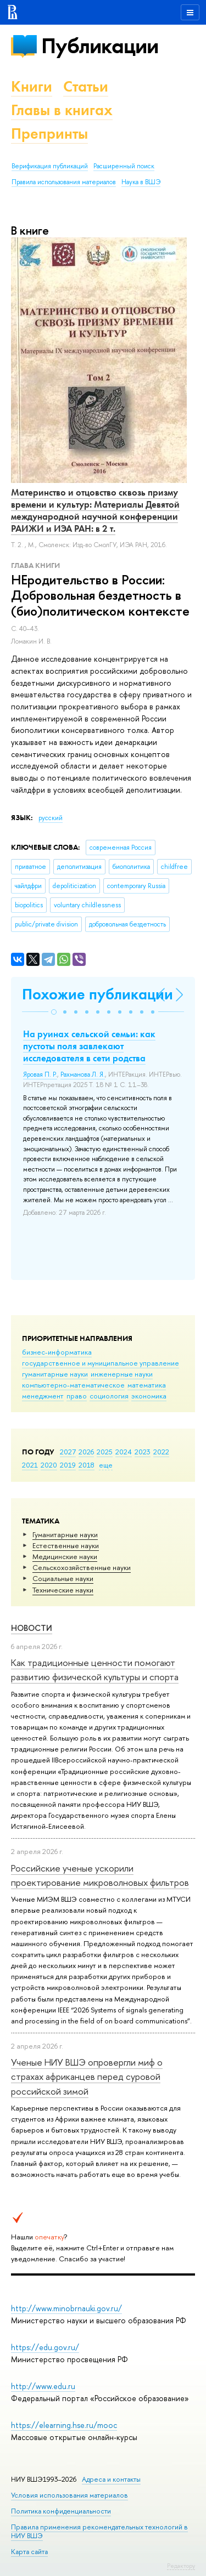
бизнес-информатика (57, 1352)
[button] (53, 1011)
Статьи (85, 86)
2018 (86, 1465)
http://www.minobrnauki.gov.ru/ (66, 2308)
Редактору (181, 2565)
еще (106, 1465)
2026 (86, 1452)
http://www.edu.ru (43, 2386)
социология (109, 1396)
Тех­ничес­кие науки (62, 1590)
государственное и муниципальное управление (100, 1363)
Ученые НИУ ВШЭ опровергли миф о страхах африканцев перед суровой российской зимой (87, 2076)
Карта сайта (29, 2551)
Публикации (99, 46)
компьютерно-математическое (73, 1385)
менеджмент (43, 1396)
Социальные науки (62, 1578)
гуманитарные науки (55, 1374)
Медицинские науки (64, 1556)
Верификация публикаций (50, 166)
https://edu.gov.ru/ (45, 2347)
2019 (68, 1465)
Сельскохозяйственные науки (81, 1567)
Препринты (49, 133)
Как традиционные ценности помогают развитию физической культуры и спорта (95, 1669)
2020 (49, 1465)
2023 (143, 1452)
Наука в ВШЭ (140, 182)
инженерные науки (122, 1374)
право (76, 1396)
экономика (148, 1396)
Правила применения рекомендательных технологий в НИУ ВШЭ (99, 2531)
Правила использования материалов (64, 182)
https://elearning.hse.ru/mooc (64, 2425)
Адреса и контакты (111, 2479)
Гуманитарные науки (65, 1534)
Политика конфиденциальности (61, 2511)
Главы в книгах (62, 110)
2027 (68, 1452)
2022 (161, 1452)
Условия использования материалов (69, 2495)
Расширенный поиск (123, 166)
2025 (105, 1452)
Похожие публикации (97, 994)
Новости (31, 1628)
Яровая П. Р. (40, 1074)
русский (50, 818)
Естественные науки (65, 1545)
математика (146, 1385)
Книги (31, 86)
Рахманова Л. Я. (82, 1074)
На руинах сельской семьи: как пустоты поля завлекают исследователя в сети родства (89, 1046)
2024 (123, 1452)
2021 (30, 1465)
